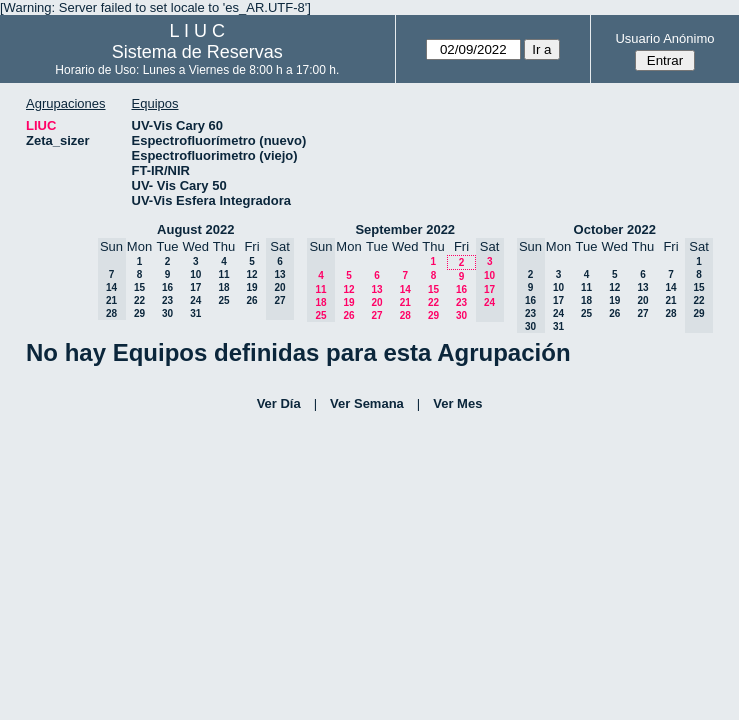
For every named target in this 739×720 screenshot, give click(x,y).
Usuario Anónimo (664, 38)
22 (139, 300)
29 (139, 313)
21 (405, 302)
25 (223, 300)
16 (167, 287)
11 (223, 274)
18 (223, 287)
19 (251, 287)
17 (195, 287)
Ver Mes (457, 403)
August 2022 (195, 229)
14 (405, 289)
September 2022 (405, 229)
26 (251, 300)
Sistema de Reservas (197, 52)
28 (405, 315)
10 (195, 274)
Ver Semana (367, 403)
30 (167, 313)
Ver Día (279, 403)
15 (139, 287)
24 (195, 300)
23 (167, 300)
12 (251, 274)
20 (376, 302)
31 (195, 313)
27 (376, 315)
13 (376, 289)
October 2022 (615, 229)
